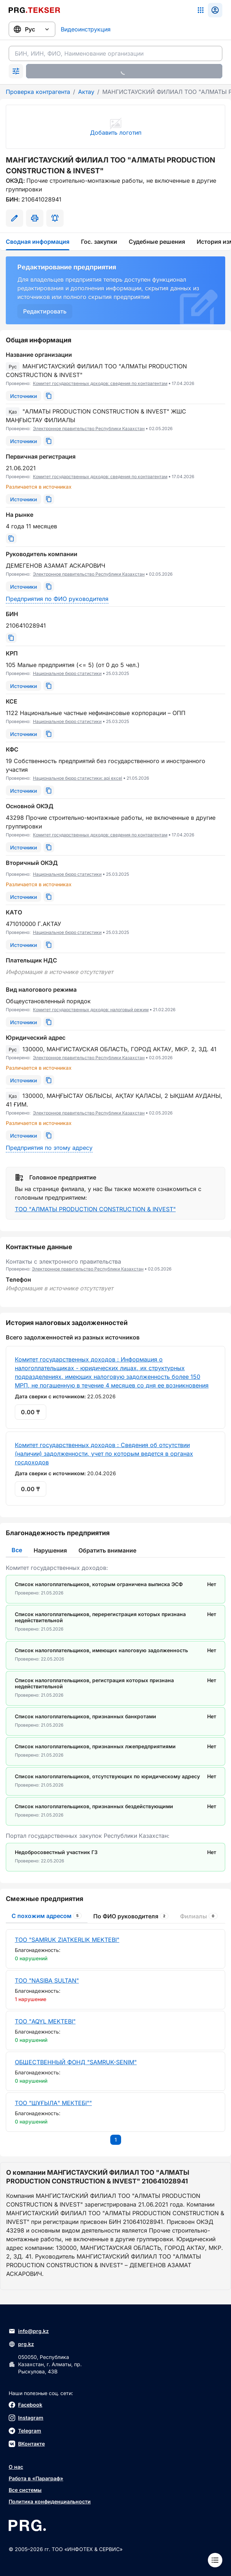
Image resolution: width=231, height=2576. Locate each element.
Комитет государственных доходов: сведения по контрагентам (100, 383)
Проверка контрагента (38, 91)
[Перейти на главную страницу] (34, 10)
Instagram (26, 2418)
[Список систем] (200, 10)
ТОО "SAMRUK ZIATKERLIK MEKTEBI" (67, 1939)
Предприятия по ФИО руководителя (57, 598)
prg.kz (21, 2344)
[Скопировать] (48, 396)
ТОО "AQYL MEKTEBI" (45, 2021)
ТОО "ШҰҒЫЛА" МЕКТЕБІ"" (53, 2103)
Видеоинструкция (86, 29)
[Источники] (23, 396)
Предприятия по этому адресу (49, 1147)
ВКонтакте (27, 2444)
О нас (16, 2467)
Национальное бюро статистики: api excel (77, 778)
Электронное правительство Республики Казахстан (89, 428)
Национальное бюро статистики (67, 673)
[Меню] (215, 2560)
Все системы (25, 2490)
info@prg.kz (29, 2331)
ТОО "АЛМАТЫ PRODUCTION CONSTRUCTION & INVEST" (95, 1209)
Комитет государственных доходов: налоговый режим (91, 1009)
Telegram (25, 2431)
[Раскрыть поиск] (16, 71)
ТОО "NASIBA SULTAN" (47, 1980)
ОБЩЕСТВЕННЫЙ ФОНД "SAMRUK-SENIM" (76, 2062)
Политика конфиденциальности (50, 2501)
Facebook (25, 2405)
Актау (86, 91)
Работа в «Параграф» (36, 2478)
